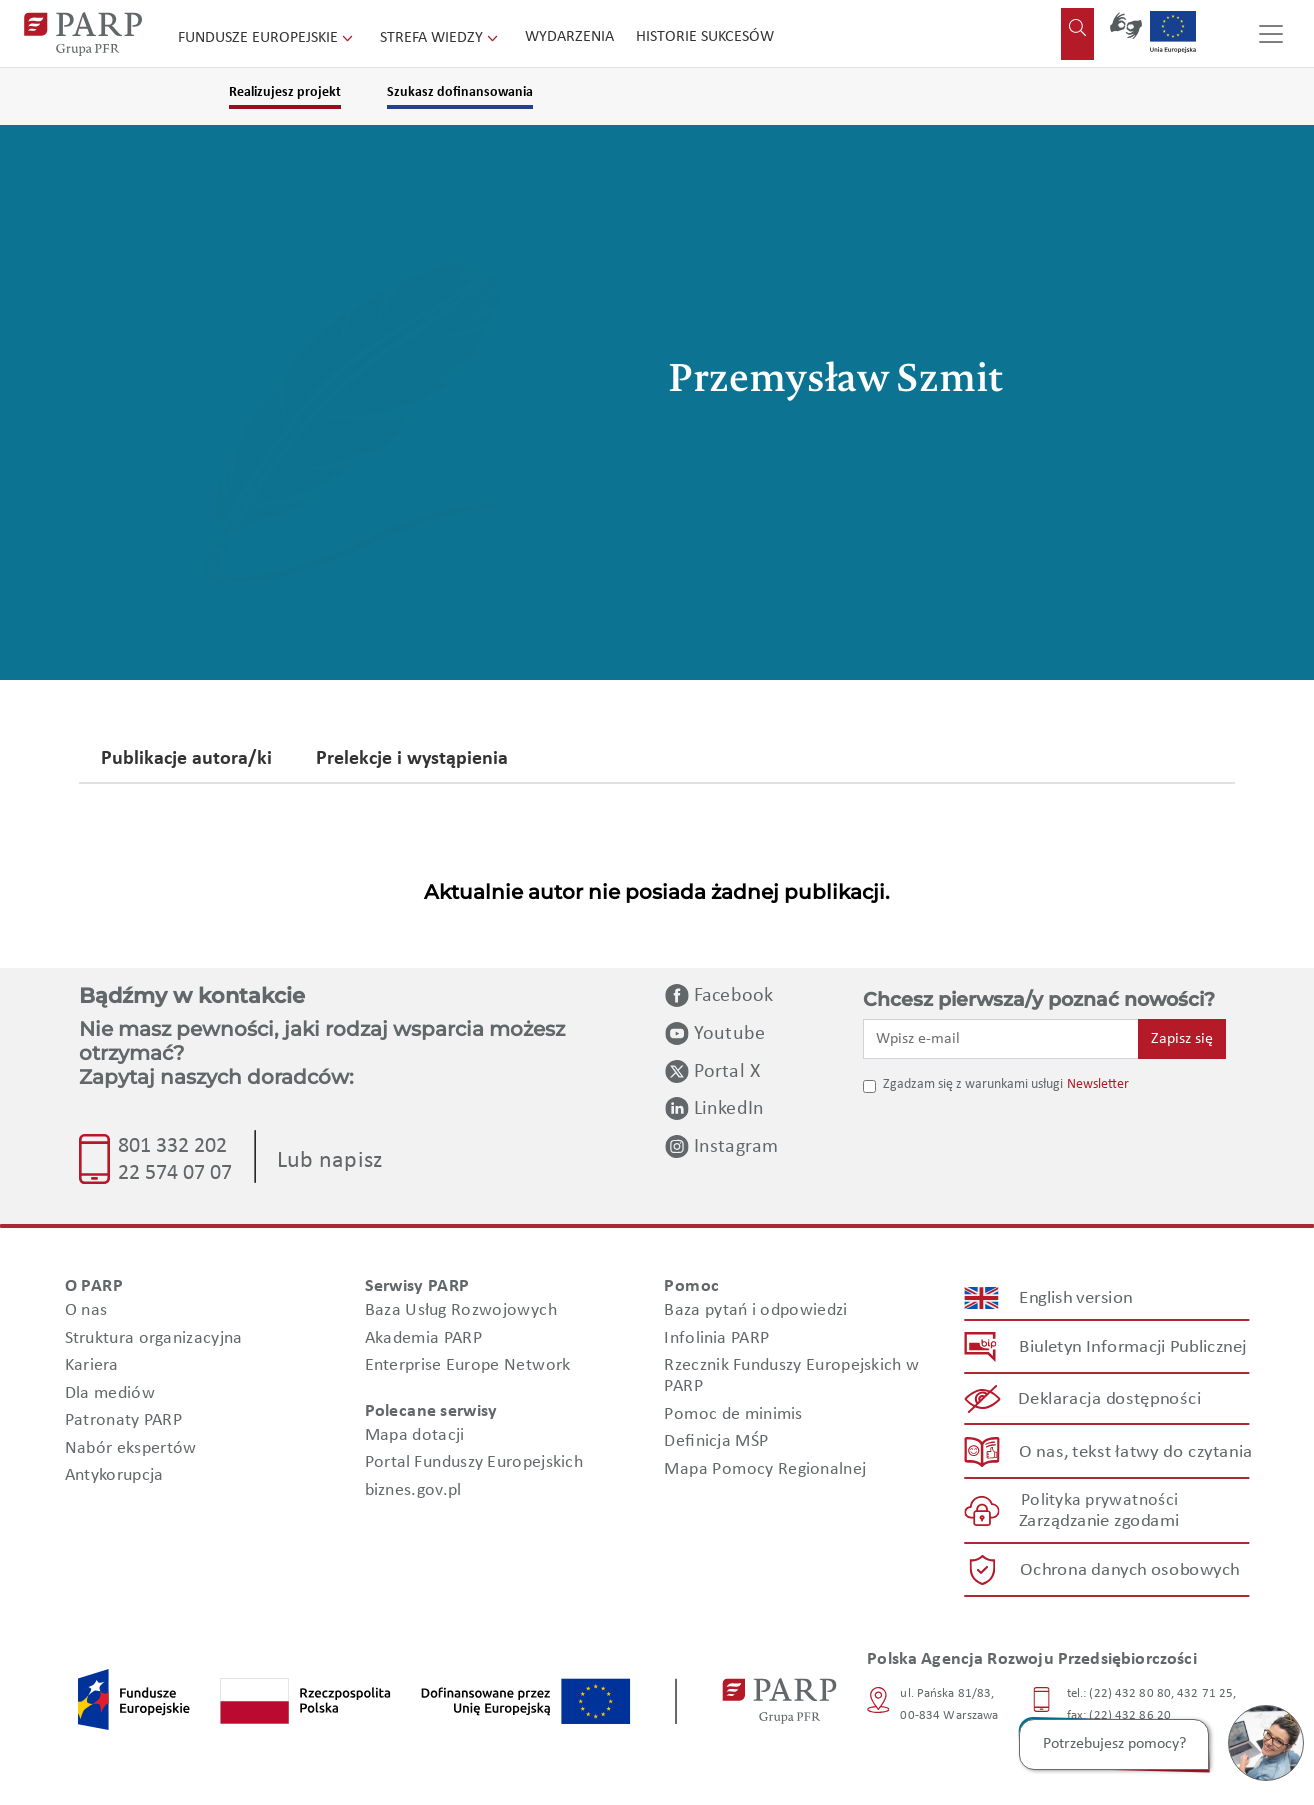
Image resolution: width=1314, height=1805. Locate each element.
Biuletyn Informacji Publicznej (1132, 1347)
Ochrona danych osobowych (1130, 1570)
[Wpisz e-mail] (1001, 1039)
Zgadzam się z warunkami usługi (973, 1084)
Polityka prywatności (1099, 1500)
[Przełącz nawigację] (1271, 34)
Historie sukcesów (705, 37)
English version (1077, 1298)
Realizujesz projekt (285, 92)
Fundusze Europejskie (267, 38)
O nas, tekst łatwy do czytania (1136, 1451)
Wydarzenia (569, 37)
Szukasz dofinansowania (460, 92)
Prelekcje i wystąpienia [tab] (412, 760)
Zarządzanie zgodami (1099, 1521)
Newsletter (1098, 1084)
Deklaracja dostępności (1110, 1399)
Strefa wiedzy (441, 38)
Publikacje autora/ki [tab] (186, 760)
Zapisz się (1182, 1039)
